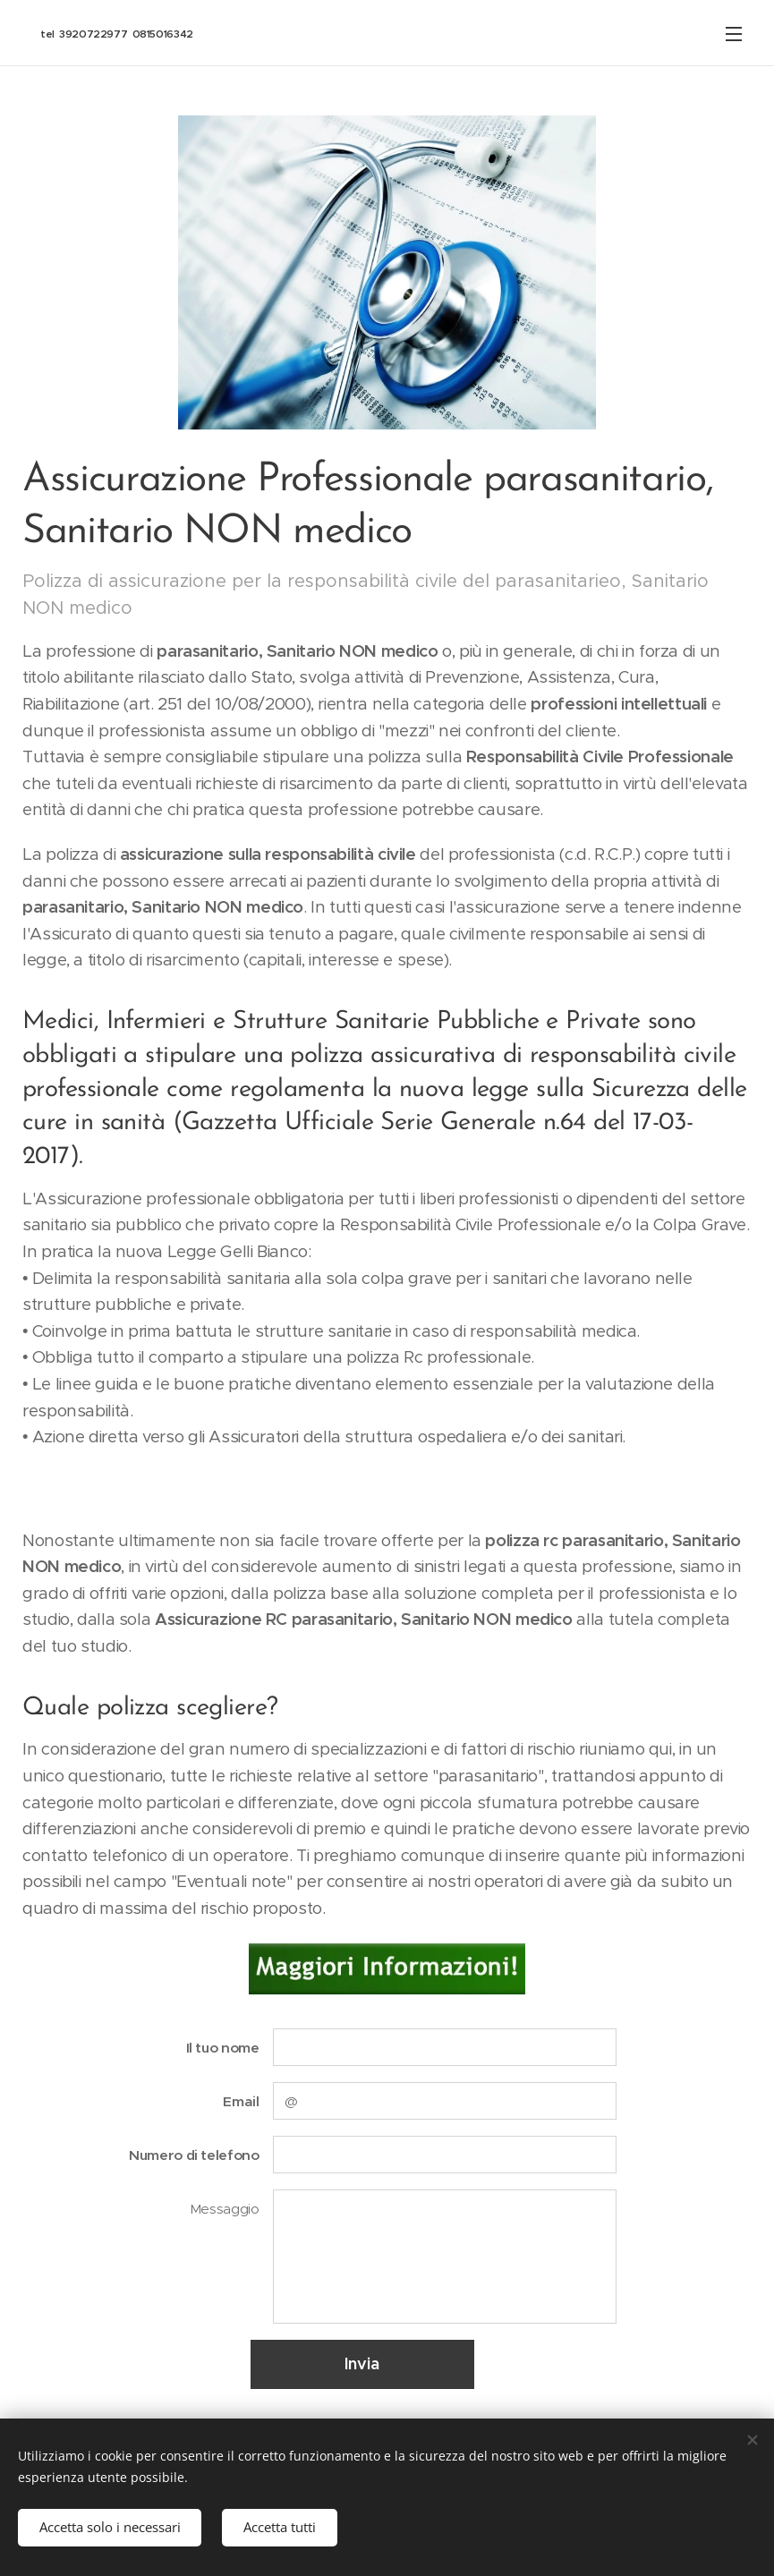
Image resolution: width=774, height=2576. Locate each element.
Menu (734, 34)
